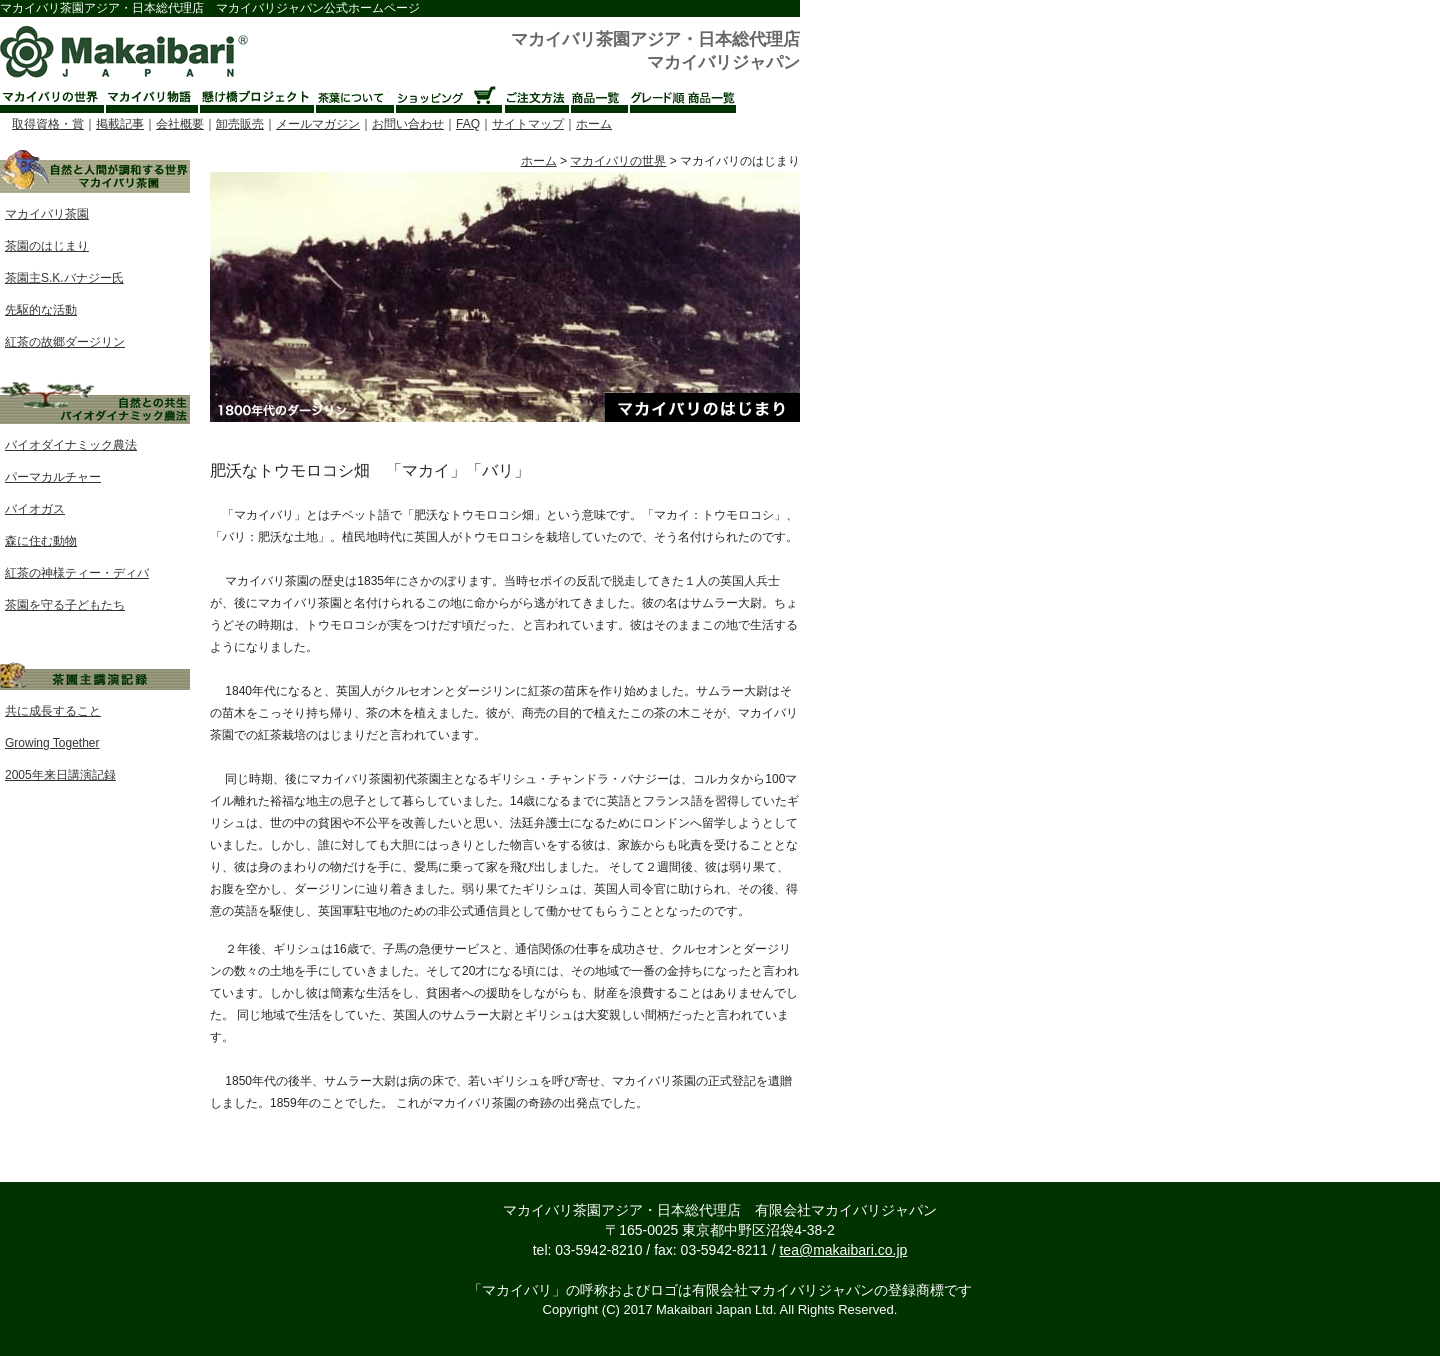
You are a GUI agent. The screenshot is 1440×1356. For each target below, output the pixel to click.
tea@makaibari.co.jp (843, 1250)
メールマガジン (318, 124)
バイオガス (35, 509)
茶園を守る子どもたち (65, 605)
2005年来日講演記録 (60, 775)
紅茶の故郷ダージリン (65, 342)
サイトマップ (528, 124)
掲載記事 (120, 124)
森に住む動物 (41, 541)
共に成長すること (53, 711)
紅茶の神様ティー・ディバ (77, 573)
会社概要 (180, 124)
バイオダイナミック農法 (71, 445)
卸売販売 (240, 124)
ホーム (594, 124)
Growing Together (52, 743)
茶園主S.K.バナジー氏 (64, 278)
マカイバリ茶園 (47, 214)
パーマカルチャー (53, 477)
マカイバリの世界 (618, 161)
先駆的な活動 (41, 310)
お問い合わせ (408, 124)
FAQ (468, 124)
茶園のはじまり (47, 246)
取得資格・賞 (48, 124)
